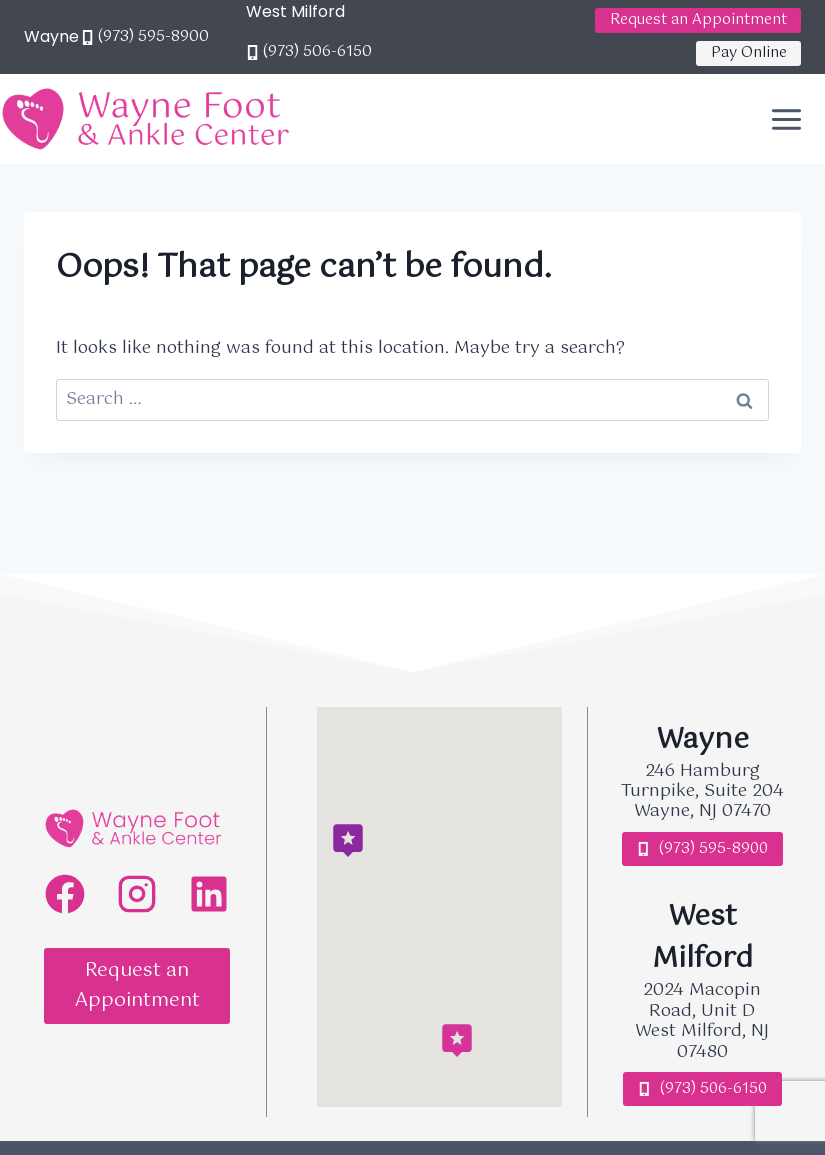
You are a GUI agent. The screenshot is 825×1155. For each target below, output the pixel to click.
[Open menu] (793, 119)
